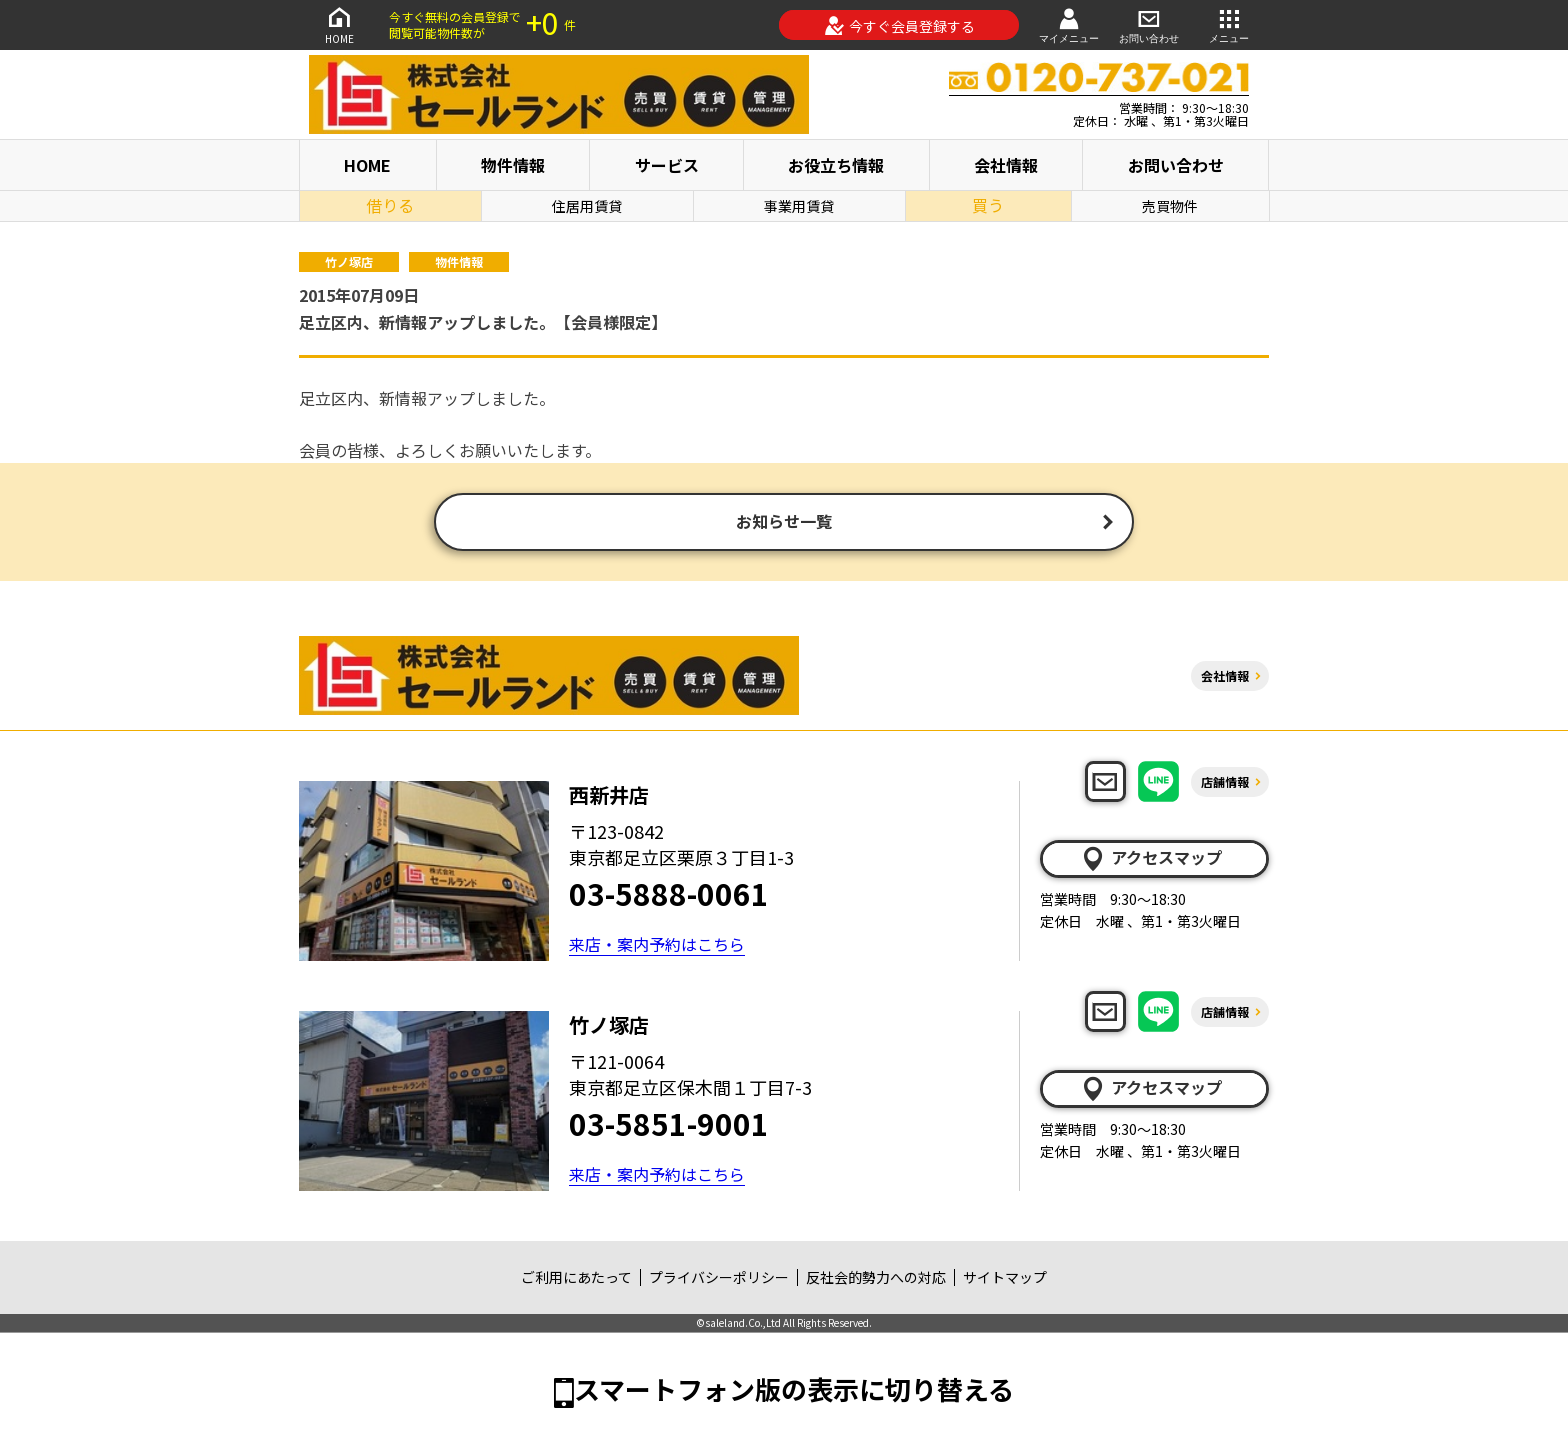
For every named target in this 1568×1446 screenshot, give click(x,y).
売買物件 (1170, 206)
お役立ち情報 (836, 165)
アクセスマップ (1151, 860)
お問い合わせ (1149, 24)
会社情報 (1006, 165)
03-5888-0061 (669, 895)
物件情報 (513, 165)
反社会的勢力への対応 (876, 1279)
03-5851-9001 (669, 1125)
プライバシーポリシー (719, 1279)
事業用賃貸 (799, 206)
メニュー (1229, 24)
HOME (339, 24)
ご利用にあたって (576, 1279)
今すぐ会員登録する (899, 26)
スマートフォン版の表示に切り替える (794, 1390)
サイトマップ (1005, 1279)
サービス (667, 165)
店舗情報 (1225, 783)
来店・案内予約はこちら (657, 946)
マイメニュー (1069, 24)
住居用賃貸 (587, 206)
